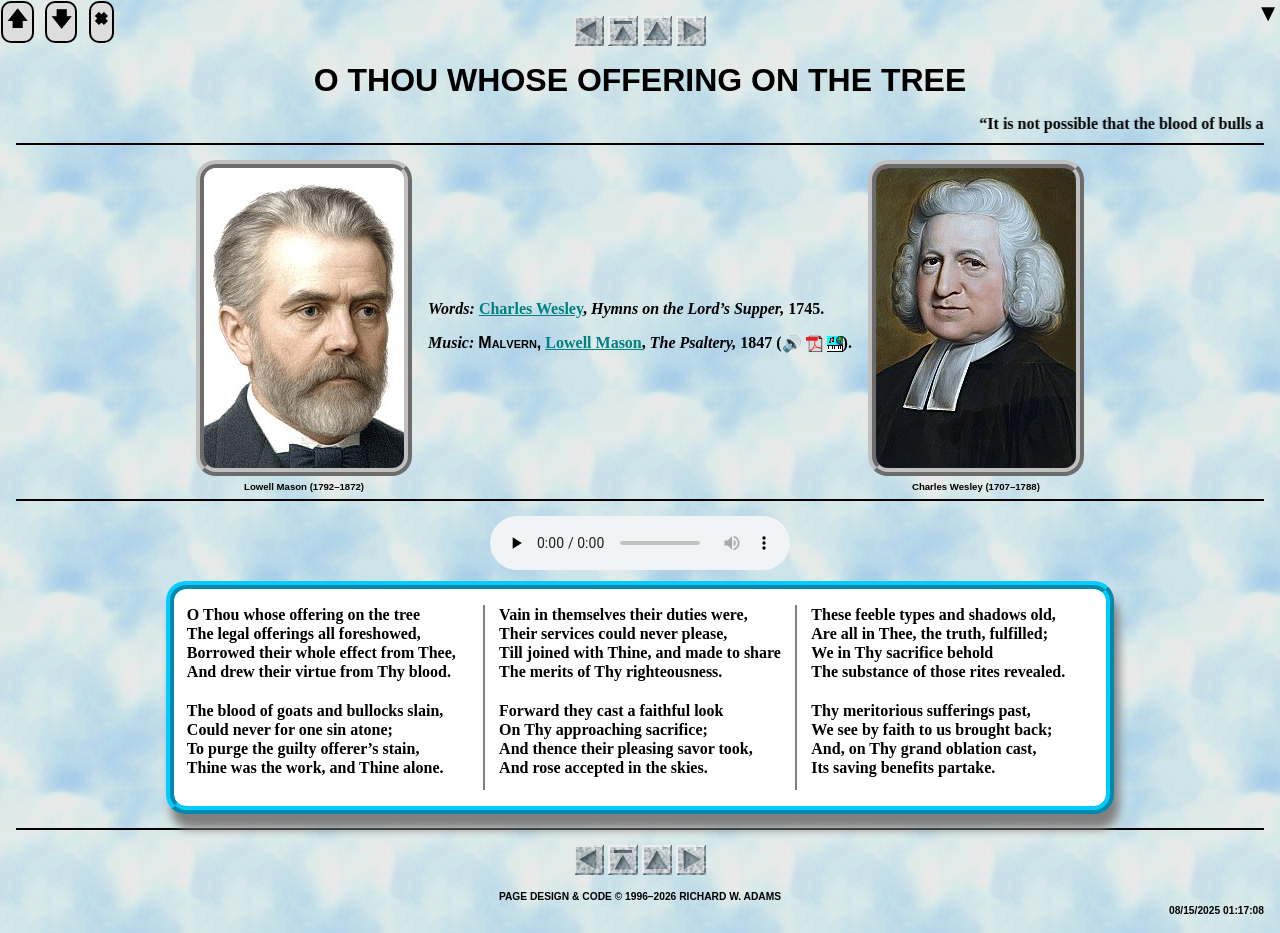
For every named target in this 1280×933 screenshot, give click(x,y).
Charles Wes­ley (531, 308)
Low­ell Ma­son (593, 342)
